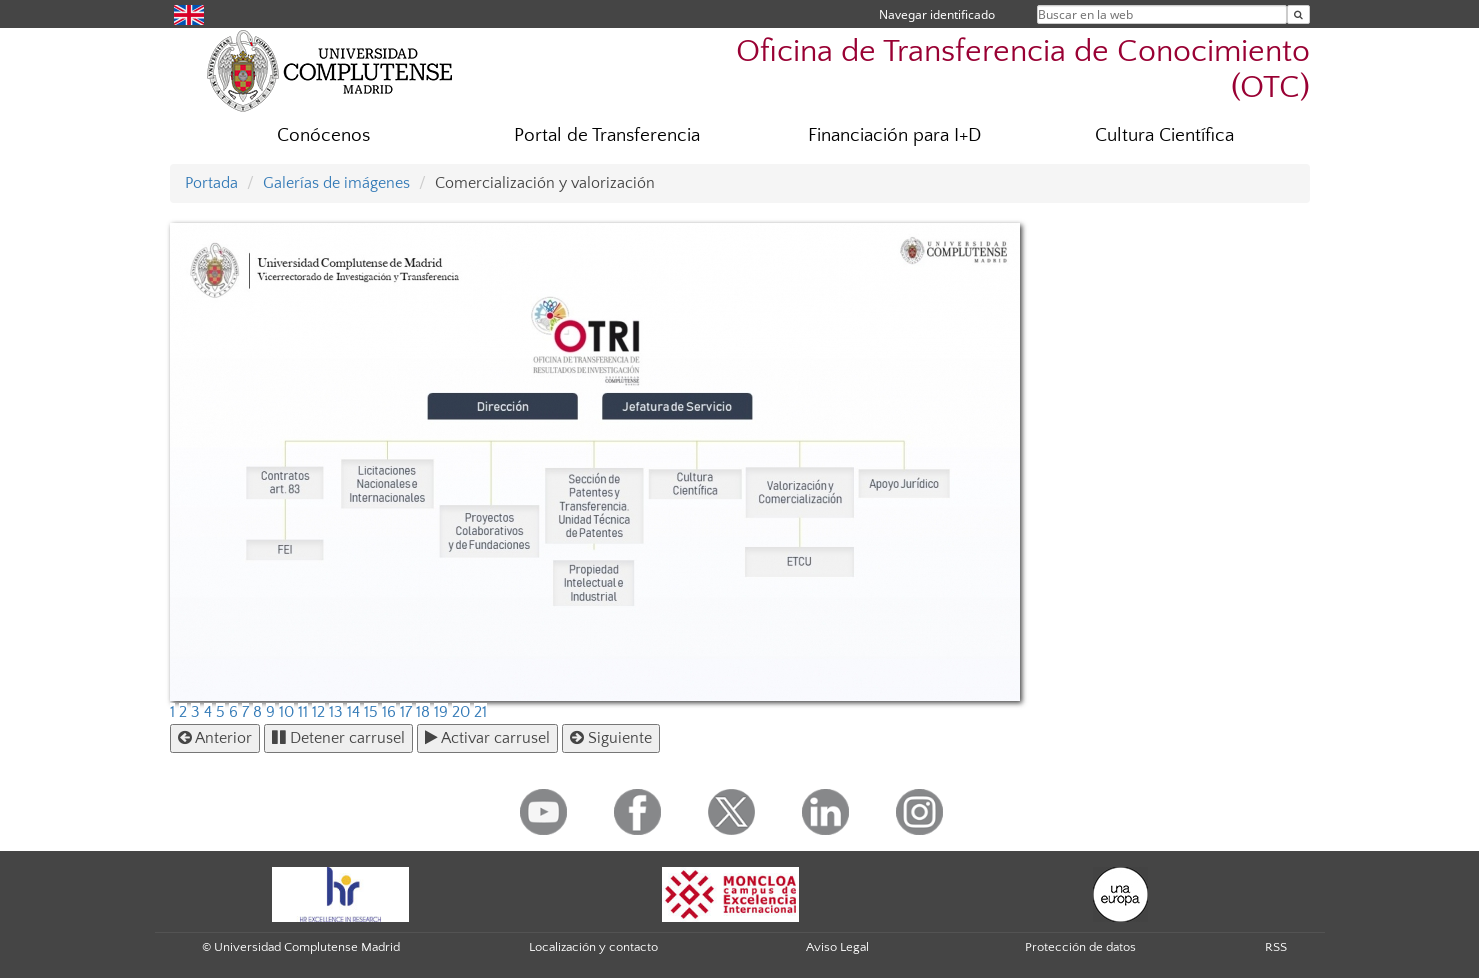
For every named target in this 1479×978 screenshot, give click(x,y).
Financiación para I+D (894, 135)
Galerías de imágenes (336, 183)
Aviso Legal (837, 947)
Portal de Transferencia (607, 135)
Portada (211, 183)
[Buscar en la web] (1298, 14)
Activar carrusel (487, 738)
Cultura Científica (1164, 135)
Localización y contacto (593, 947)
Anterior (215, 738)
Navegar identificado (937, 14)
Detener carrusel (338, 738)
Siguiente (611, 738)
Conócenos (323, 135)
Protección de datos (1080, 947)
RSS (1276, 947)
